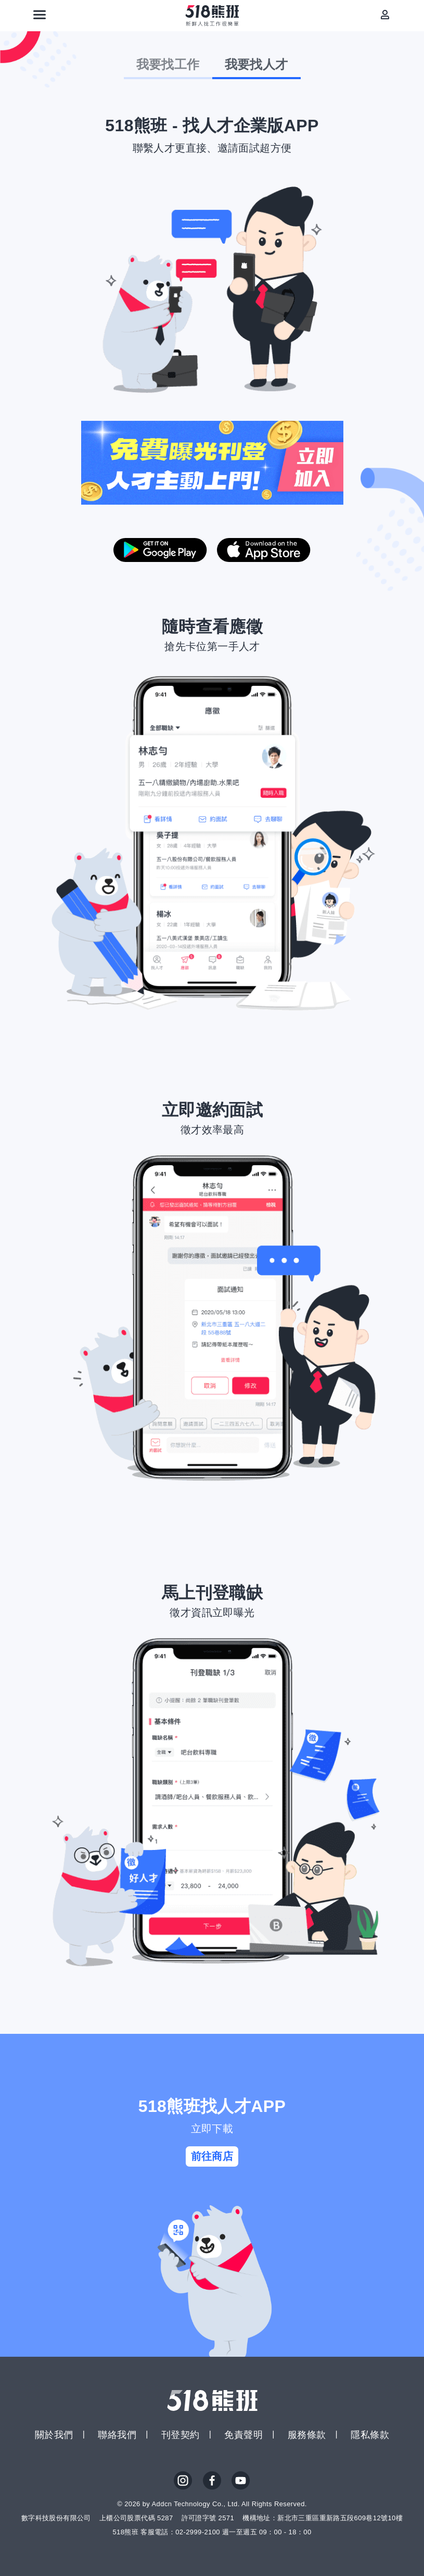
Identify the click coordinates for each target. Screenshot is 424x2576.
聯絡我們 (117, 2435)
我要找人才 (256, 64)
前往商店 (212, 2156)
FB (212, 2480)
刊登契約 (180, 2435)
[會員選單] (385, 14)
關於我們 (54, 2435)
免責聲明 (243, 2435)
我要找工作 (168, 64)
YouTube (241, 2480)
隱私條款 (370, 2435)
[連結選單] (39, 14)
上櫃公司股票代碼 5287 (136, 2518)
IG (183, 2480)
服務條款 (307, 2435)
